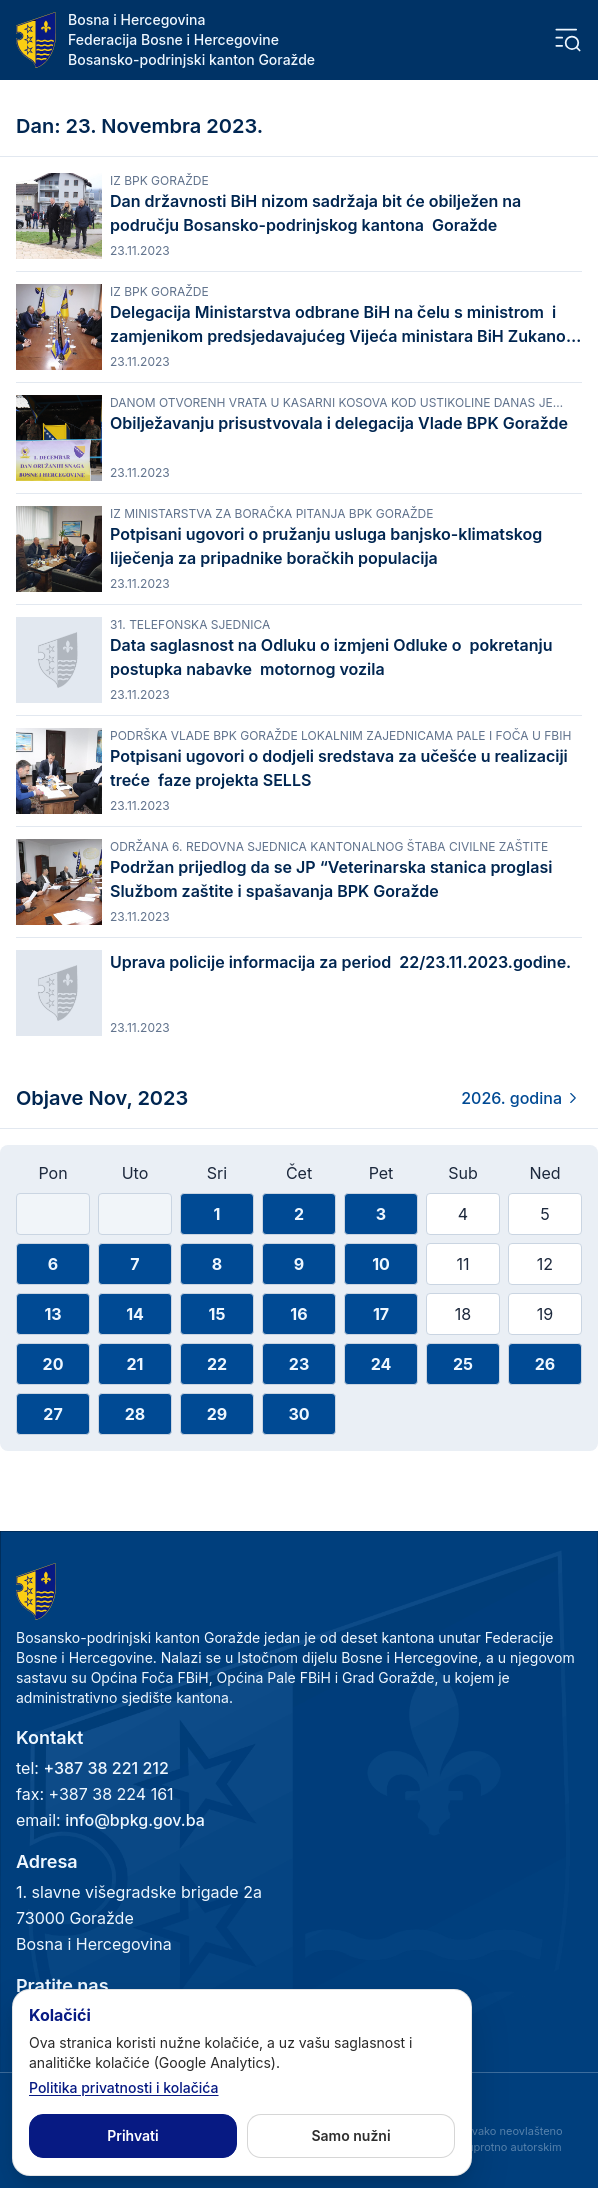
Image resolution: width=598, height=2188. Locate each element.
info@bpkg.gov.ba (135, 1820)
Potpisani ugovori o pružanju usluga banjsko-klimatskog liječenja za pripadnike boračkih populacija (326, 546)
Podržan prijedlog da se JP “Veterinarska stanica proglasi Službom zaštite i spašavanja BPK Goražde (331, 879)
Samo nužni (350, 2135)
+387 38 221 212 (105, 1768)
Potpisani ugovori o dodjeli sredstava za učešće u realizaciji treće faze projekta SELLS (339, 768)
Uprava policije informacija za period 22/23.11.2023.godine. (340, 974)
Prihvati (132, 2135)
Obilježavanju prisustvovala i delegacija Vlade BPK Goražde (339, 423)
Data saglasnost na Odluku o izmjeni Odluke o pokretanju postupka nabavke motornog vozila (331, 657)
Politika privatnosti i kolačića (124, 2087)
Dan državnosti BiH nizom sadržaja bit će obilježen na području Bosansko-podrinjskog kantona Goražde (315, 213)
